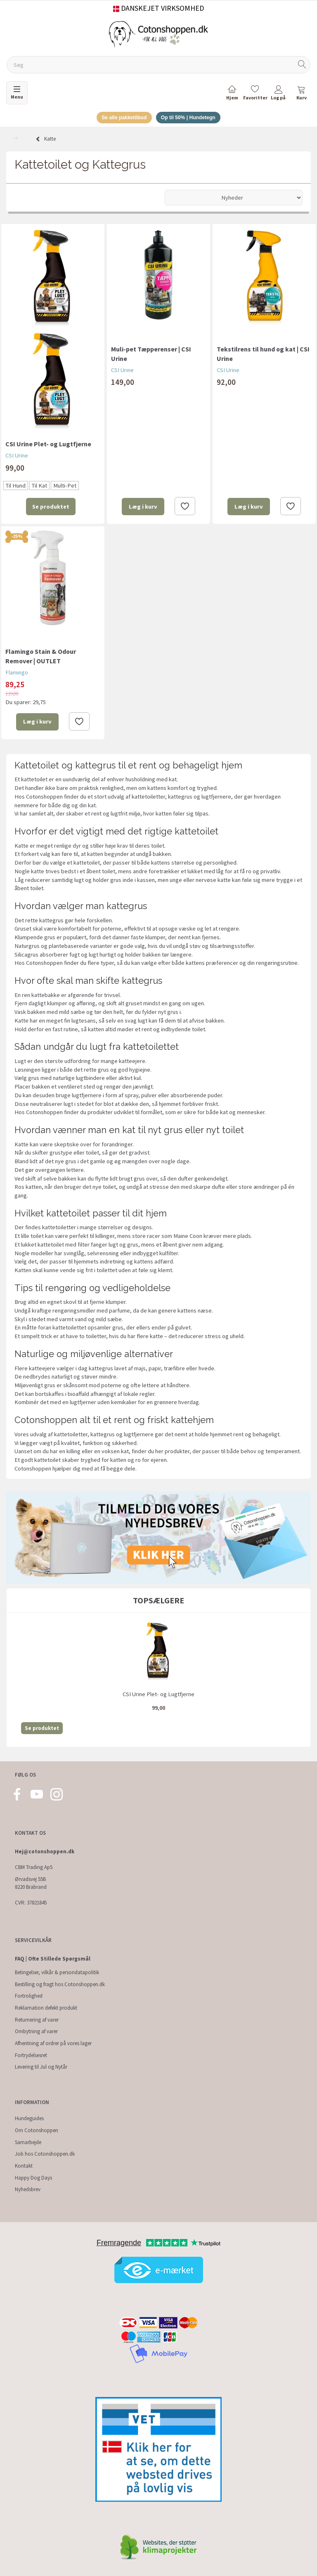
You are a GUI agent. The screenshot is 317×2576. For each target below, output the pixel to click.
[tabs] (301, 94)
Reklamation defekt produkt (46, 2007)
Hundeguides (29, 2118)
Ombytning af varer (36, 2031)
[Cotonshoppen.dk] (158, 34)
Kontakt (24, 2165)
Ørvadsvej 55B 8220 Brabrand (31, 1883)
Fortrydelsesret (31, 2055)
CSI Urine (16, 456)
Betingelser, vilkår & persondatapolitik (57, 1972)
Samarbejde (28, 2142)
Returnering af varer (37, 2019)
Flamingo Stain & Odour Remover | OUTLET (40, 657)
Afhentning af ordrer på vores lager (53, 2043)
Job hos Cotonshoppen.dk (45, 2153)
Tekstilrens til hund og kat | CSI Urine (263, 355)
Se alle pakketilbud (121, 118)
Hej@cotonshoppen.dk (44, 1851)
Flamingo (16, 673)
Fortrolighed (29, 1995)
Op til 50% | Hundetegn (190, 118)
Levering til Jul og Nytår (41, 2066)
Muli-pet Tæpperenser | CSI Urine (151, 355)
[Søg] (302, 65)
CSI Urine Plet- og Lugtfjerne (48, 445)
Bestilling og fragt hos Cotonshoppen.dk (60, 1984)
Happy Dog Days (33, 2177)
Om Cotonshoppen (36, 2130)
